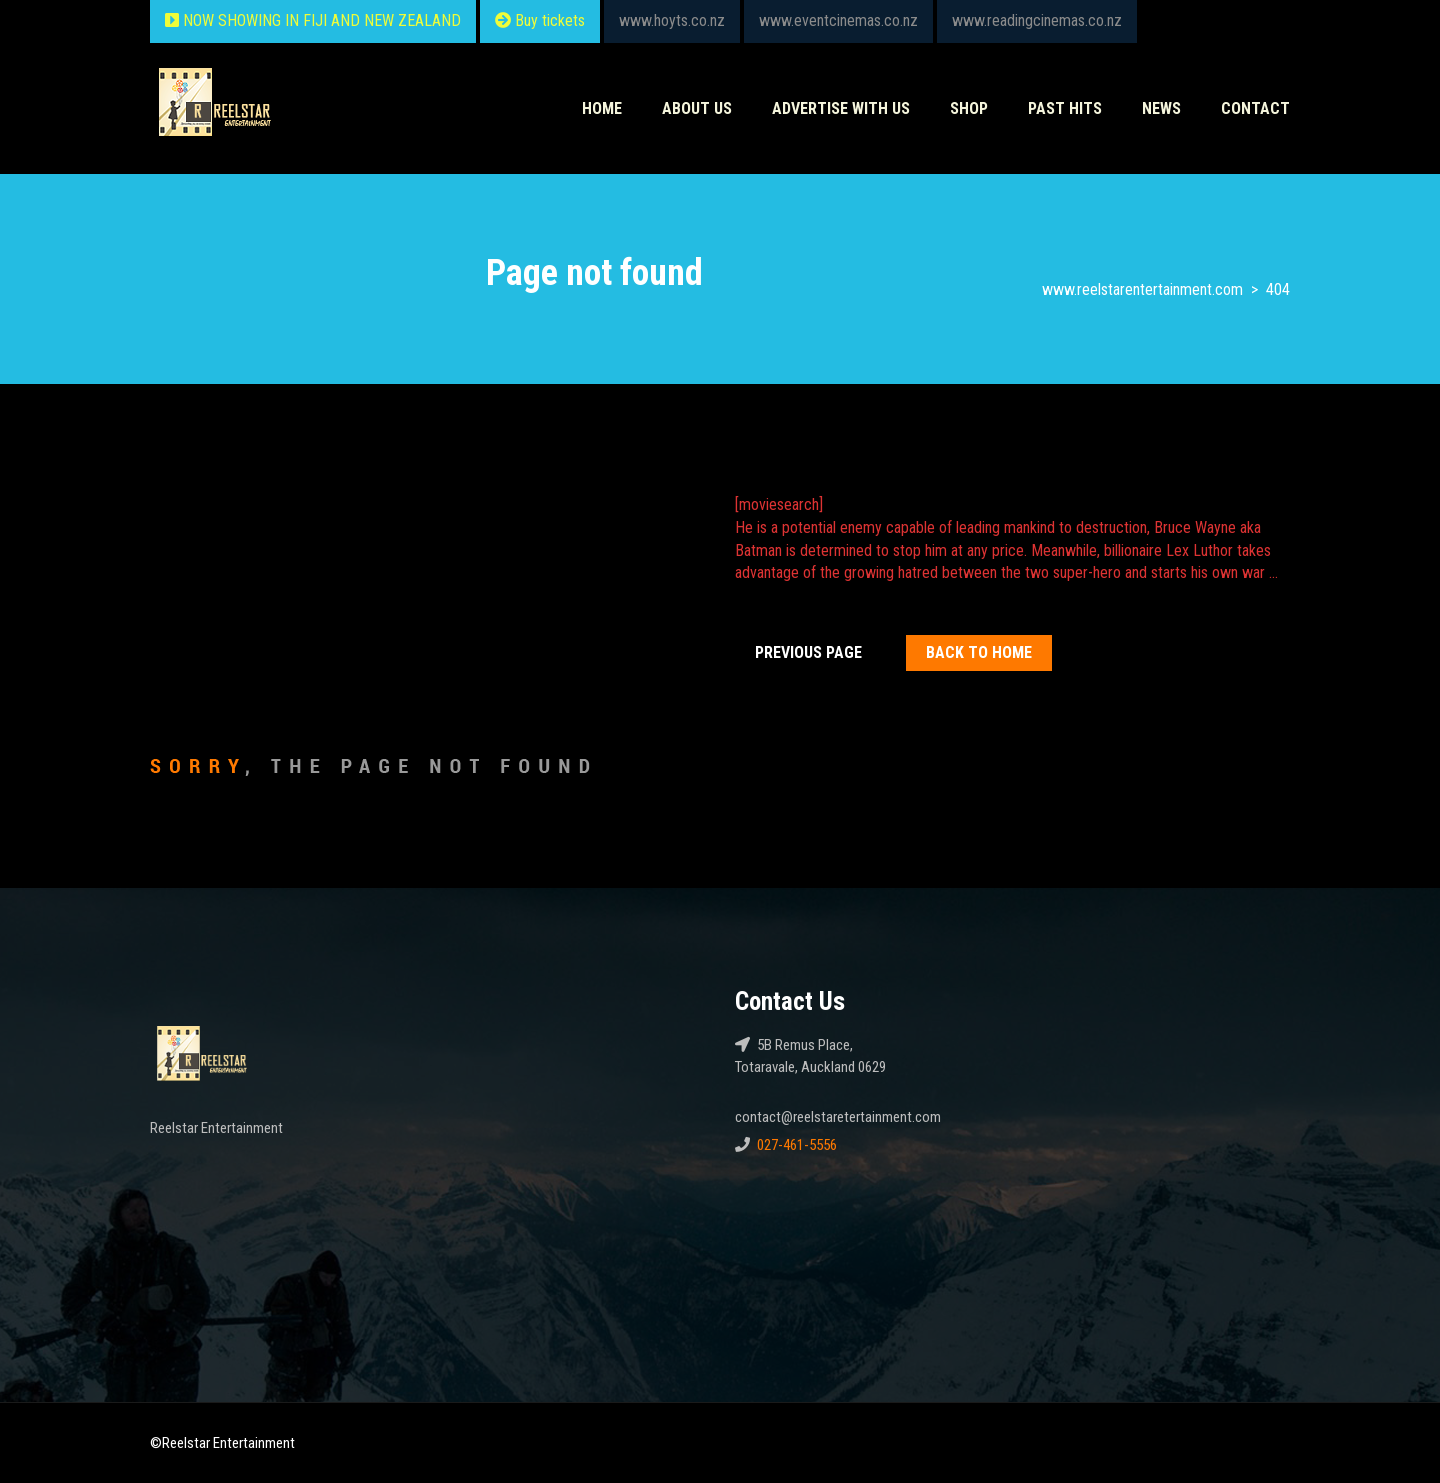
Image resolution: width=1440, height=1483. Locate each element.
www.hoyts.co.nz (672, 20)
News (1161, 108)
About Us (697, 108)
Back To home (979, 652)
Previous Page (808, 652)
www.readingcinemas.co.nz (1037, 20)
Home (602, 108)
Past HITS (1065, 108)
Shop (969, 108)
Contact (1255, 108)
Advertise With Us (841, 108)
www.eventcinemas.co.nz (838, 20)
